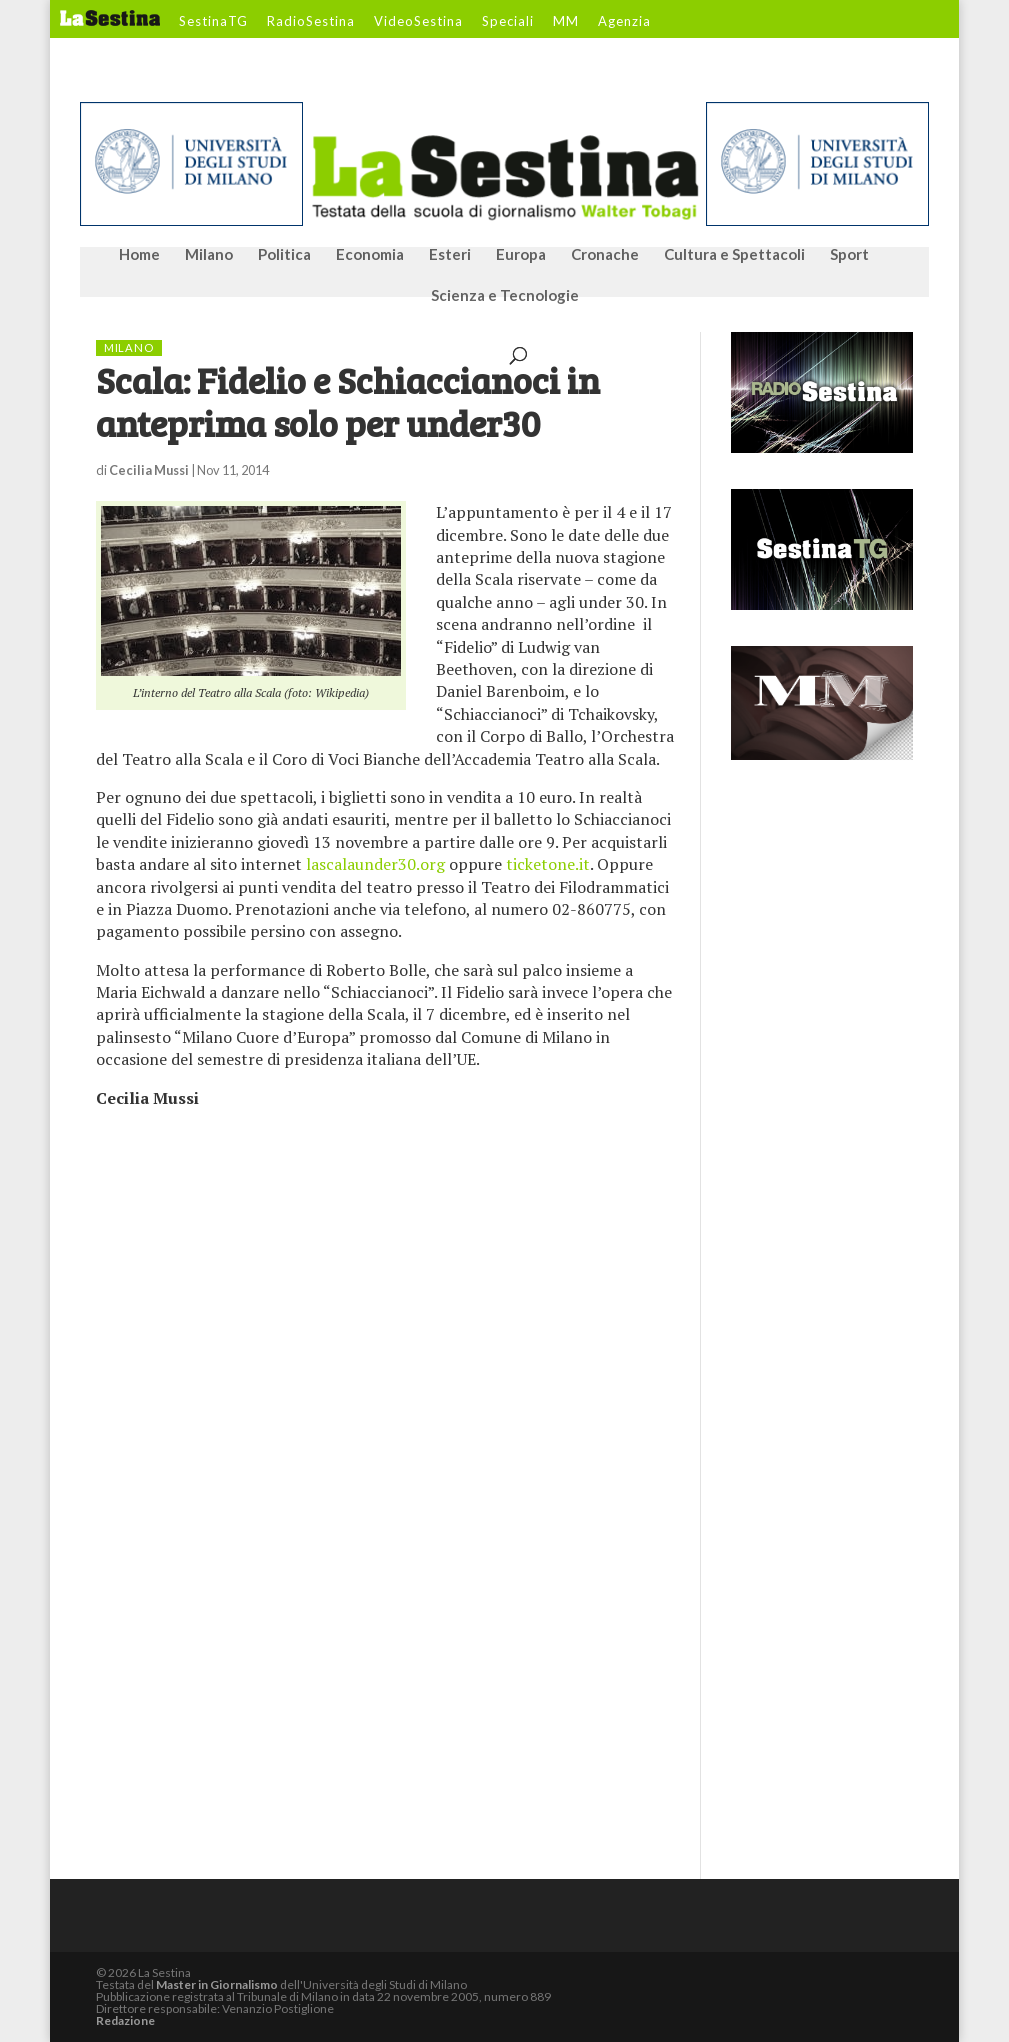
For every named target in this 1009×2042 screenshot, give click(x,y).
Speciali (508, 22)
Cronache (605, 255)
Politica (284, 255)
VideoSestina (418, 22)
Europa (521, 255)
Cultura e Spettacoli (734, 255)
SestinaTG (213, 22)
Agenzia (624, 22)
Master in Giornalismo (217, 1984)
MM (566, 22)
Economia (370, 255)
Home (139, 255)
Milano (209, 255)
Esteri (450, 255)
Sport (849, 255)
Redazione (125, 2020)
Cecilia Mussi (149, 470)
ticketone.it (548, 864)
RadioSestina (311, 22)
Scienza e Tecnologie (505, 296)
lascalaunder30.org (375, 864)
